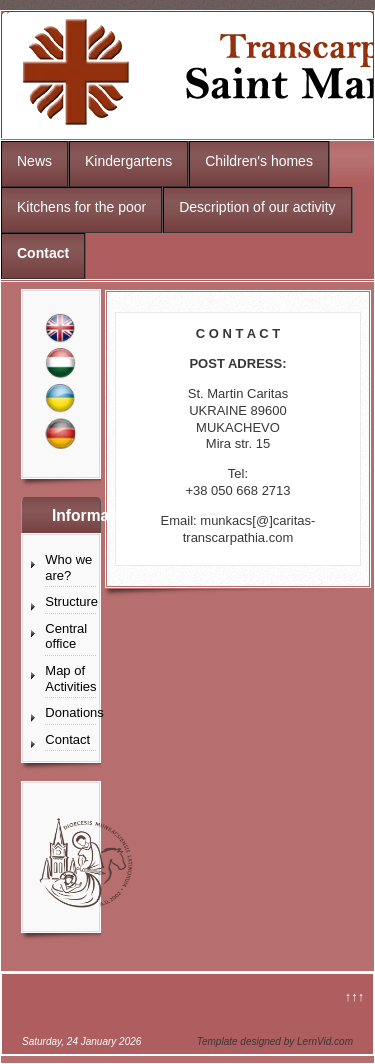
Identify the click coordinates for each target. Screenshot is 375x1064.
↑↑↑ (355, 996)
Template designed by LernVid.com (275, 1041)
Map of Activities (70, 678)
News (34, 161)
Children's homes (259, 161)
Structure (70, 601)
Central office (66, 636)
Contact (43, 253)
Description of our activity (257, 207)
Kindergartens (128, 161)
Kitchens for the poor (81, 207)
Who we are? (68, 567)
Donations (70, 712)
